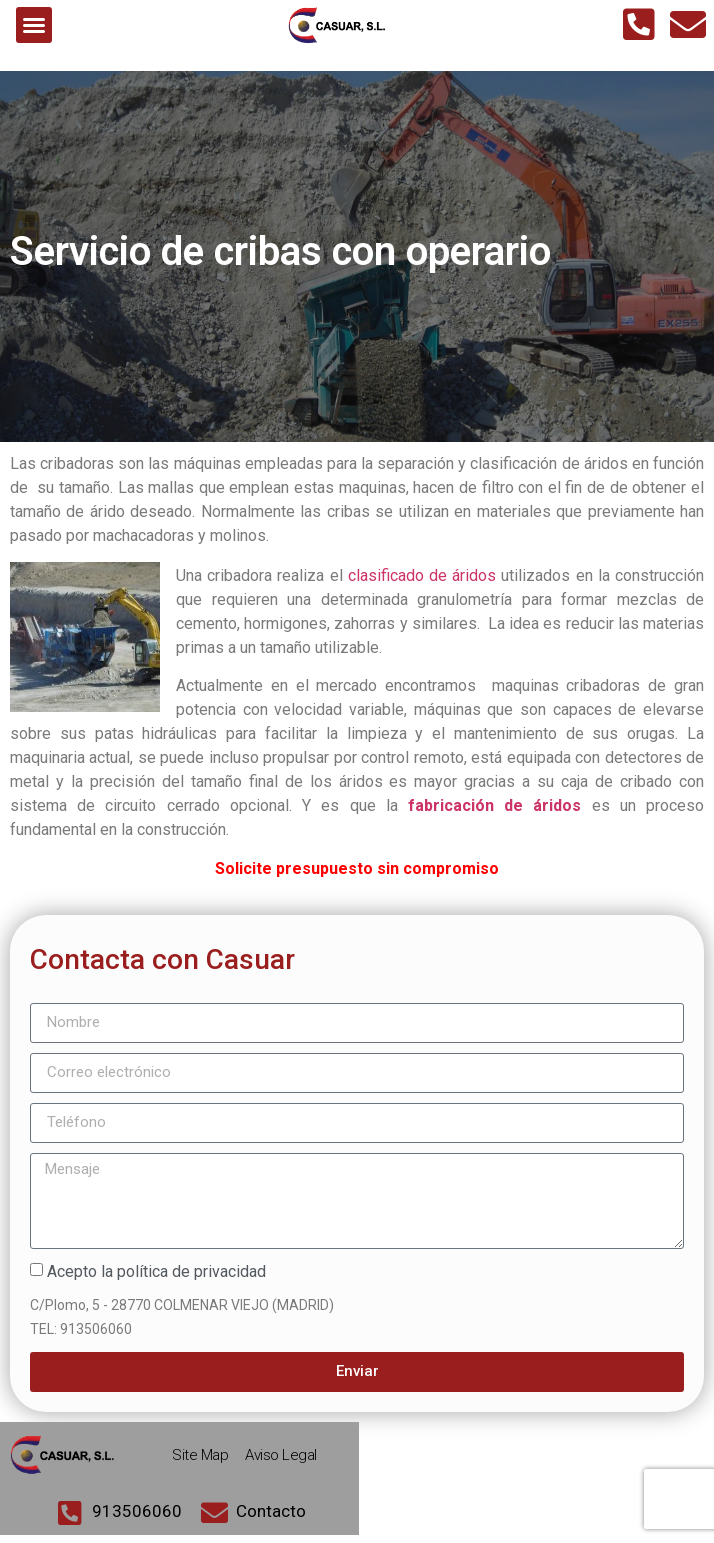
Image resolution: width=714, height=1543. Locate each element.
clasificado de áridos (422, 584)
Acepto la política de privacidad (156, 1279)
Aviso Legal (281, 1463)
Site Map (200, 1463)
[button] (34, 25)
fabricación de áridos (494, 814)
